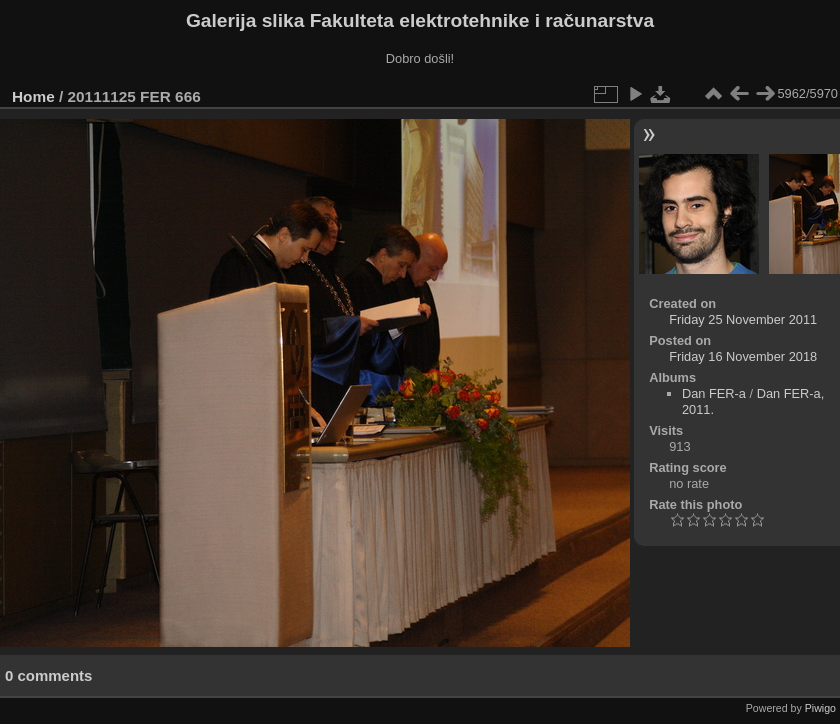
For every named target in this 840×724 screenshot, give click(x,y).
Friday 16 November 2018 (743, 356)
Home (33, 96)
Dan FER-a (714, 393)
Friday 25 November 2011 (743, 319)
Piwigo (820, 708)
